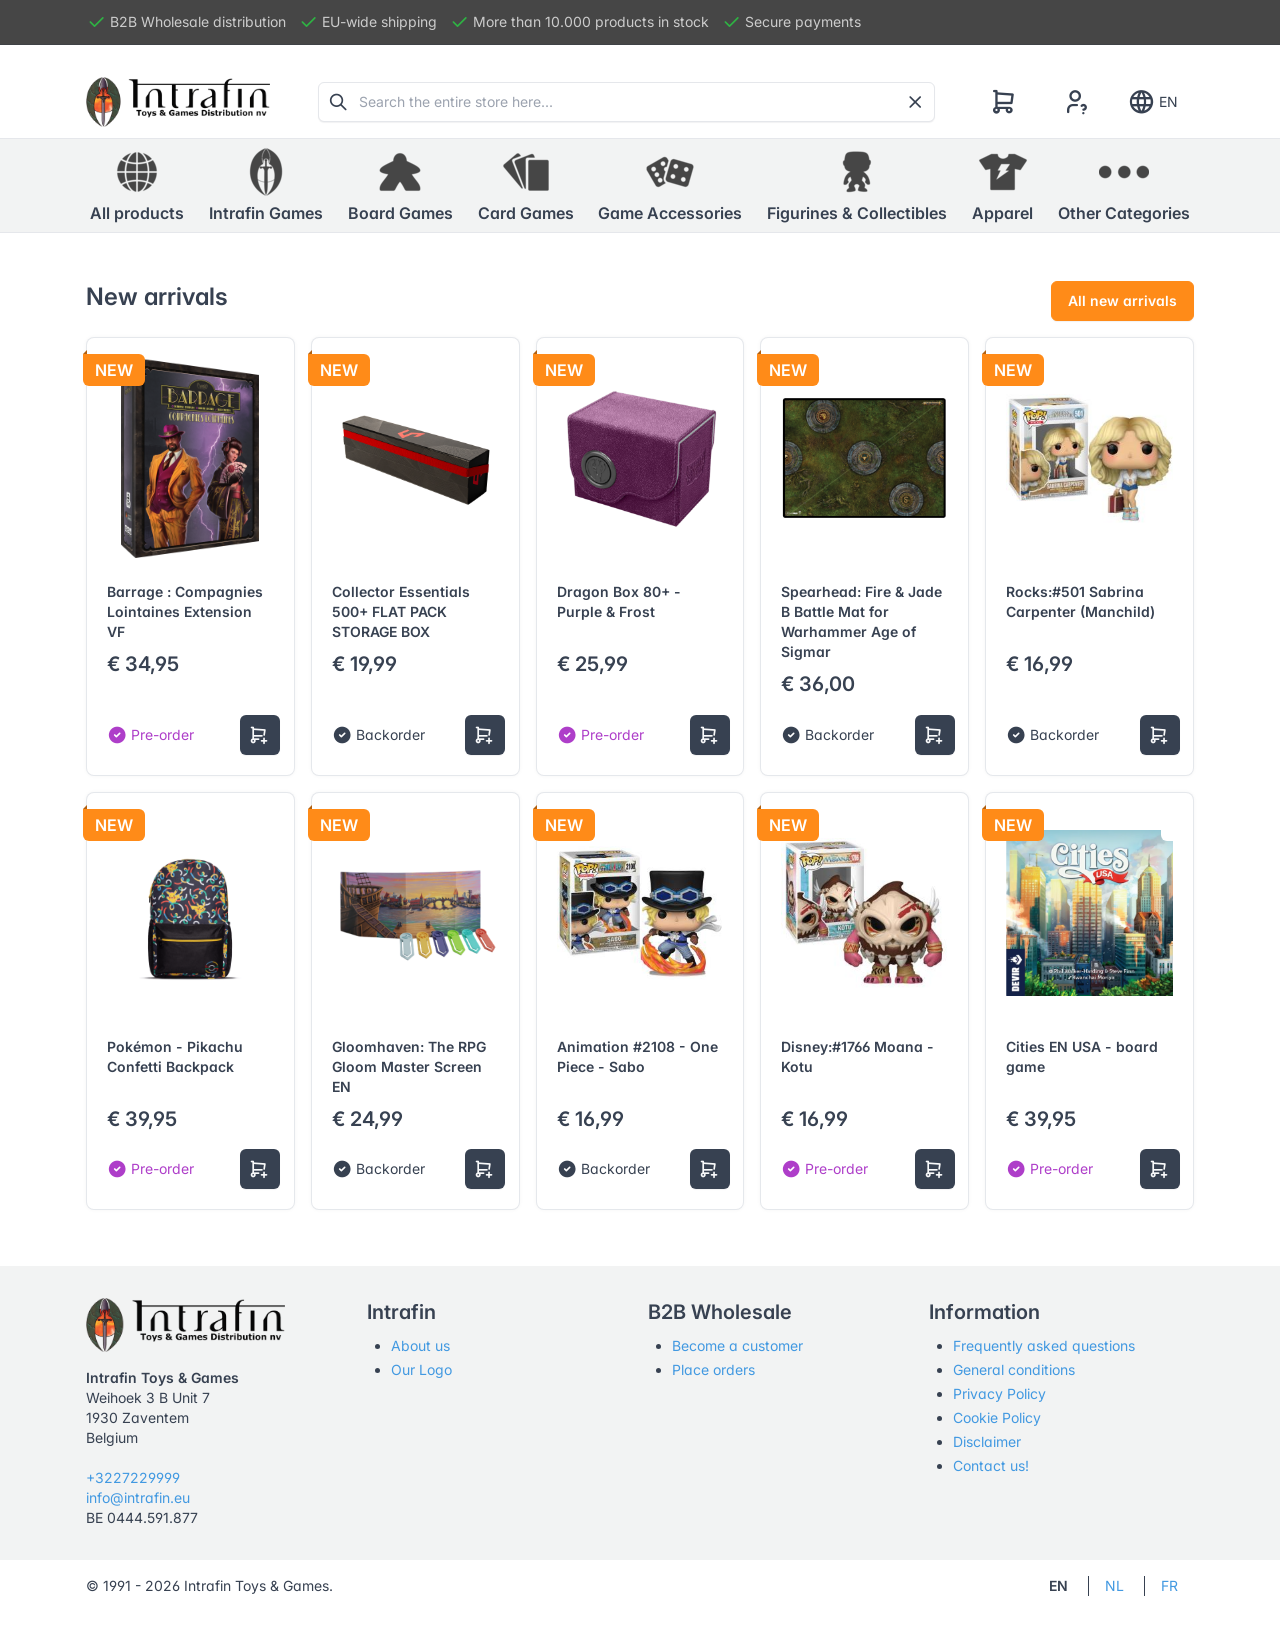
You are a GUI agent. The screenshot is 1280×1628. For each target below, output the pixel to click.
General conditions (1014, 1369)
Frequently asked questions (1044, 1345)
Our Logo (421, 1369)
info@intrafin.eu (138, 1497)
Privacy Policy (999, 1393)
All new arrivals (1122, 300)
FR (1169, 1585)
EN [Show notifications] (1152, 102)
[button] (266, 186)
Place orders (713, 1369)
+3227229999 (133, 1477)
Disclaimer (987, 1441)
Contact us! (991, 1465)
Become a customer (737, 1345)
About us (420, 1345)
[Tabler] (178, 102)
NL (1114, 1585)
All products (137, 185)
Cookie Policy (997, 1417)
